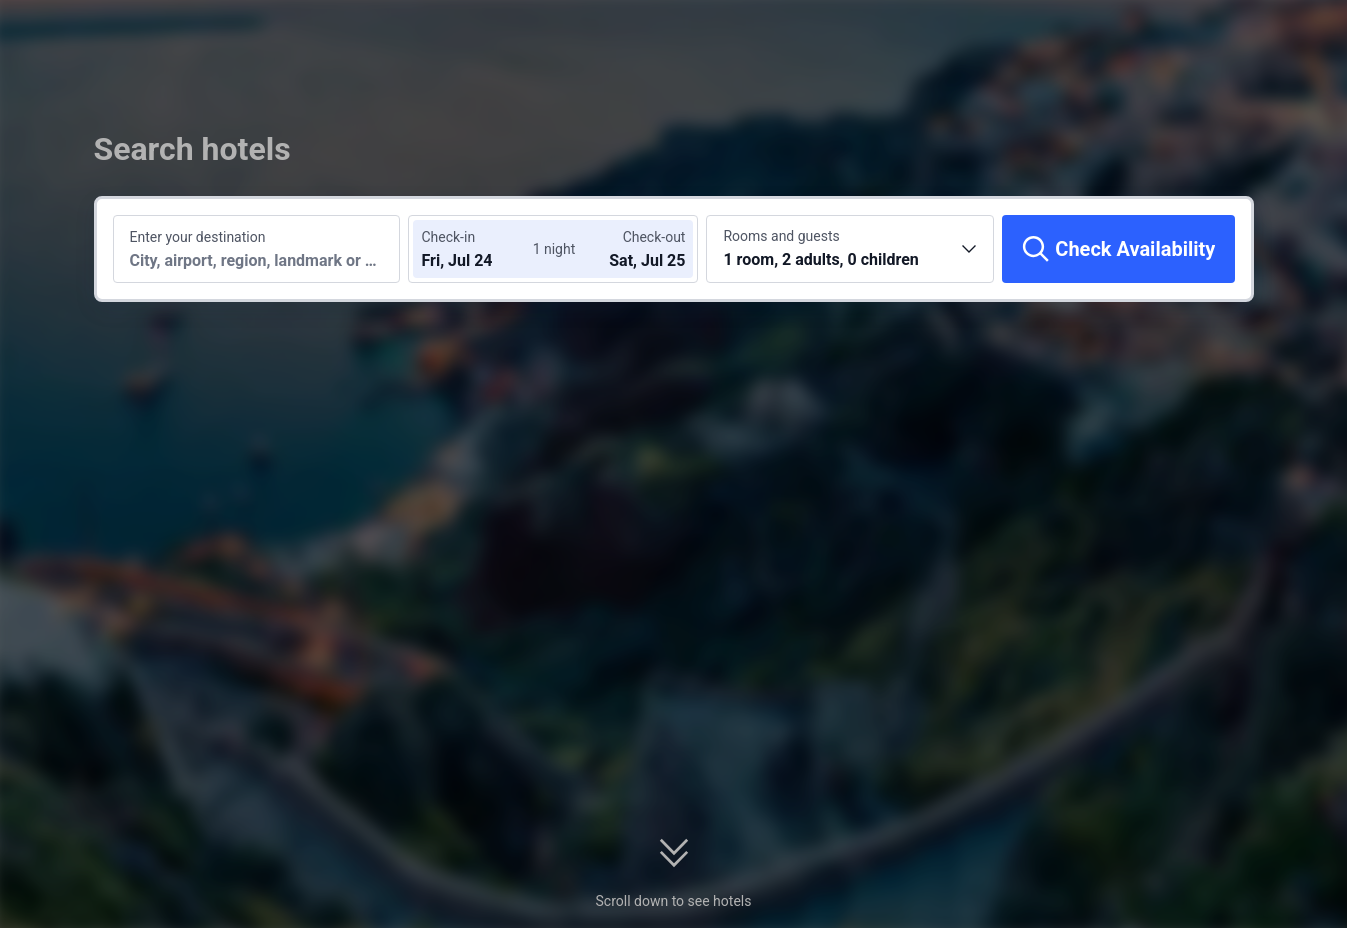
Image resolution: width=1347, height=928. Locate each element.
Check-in (448, 237)
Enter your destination (198, 237)
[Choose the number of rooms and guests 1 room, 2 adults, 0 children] (850, 249)
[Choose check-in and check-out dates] (481, 249)
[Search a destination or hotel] (257, 249)
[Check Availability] (1118, 249)
